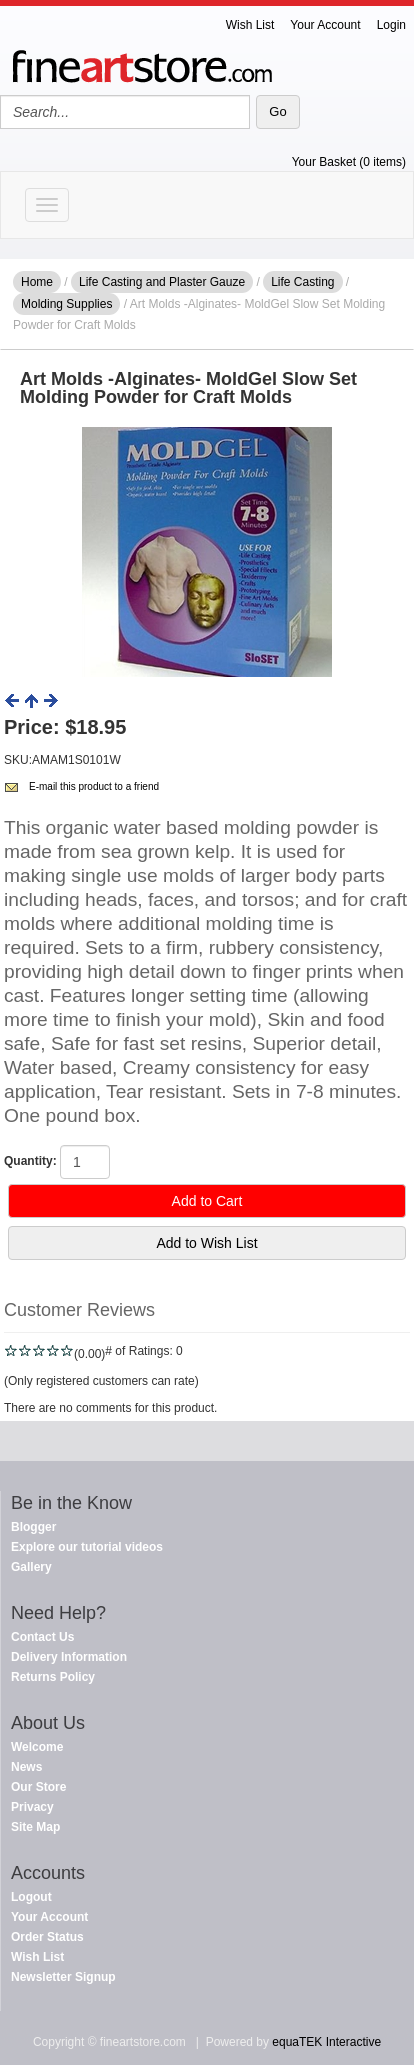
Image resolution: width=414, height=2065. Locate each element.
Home (37, 282)
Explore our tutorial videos (87, 1547)
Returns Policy (53, 1677)
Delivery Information (69, 1657)
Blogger (33, 1527)
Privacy (32, 1807)
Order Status (47, 1937)
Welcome (37, 1747)
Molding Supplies (66, 304)
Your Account (325, 25)
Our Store (38, 1787)
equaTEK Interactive (326, 2042)
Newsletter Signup (63, 1977)
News (26, 1767)
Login (391, 25)
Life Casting (302, 282)
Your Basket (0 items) (349, 162)
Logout (31, 1897)
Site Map (35, 1827)
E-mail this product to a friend (94, 786)
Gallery (31, 1567)
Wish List (250, 25)
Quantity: (30, 1161)
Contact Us (42, 1637)
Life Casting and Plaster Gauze (162, 282)
